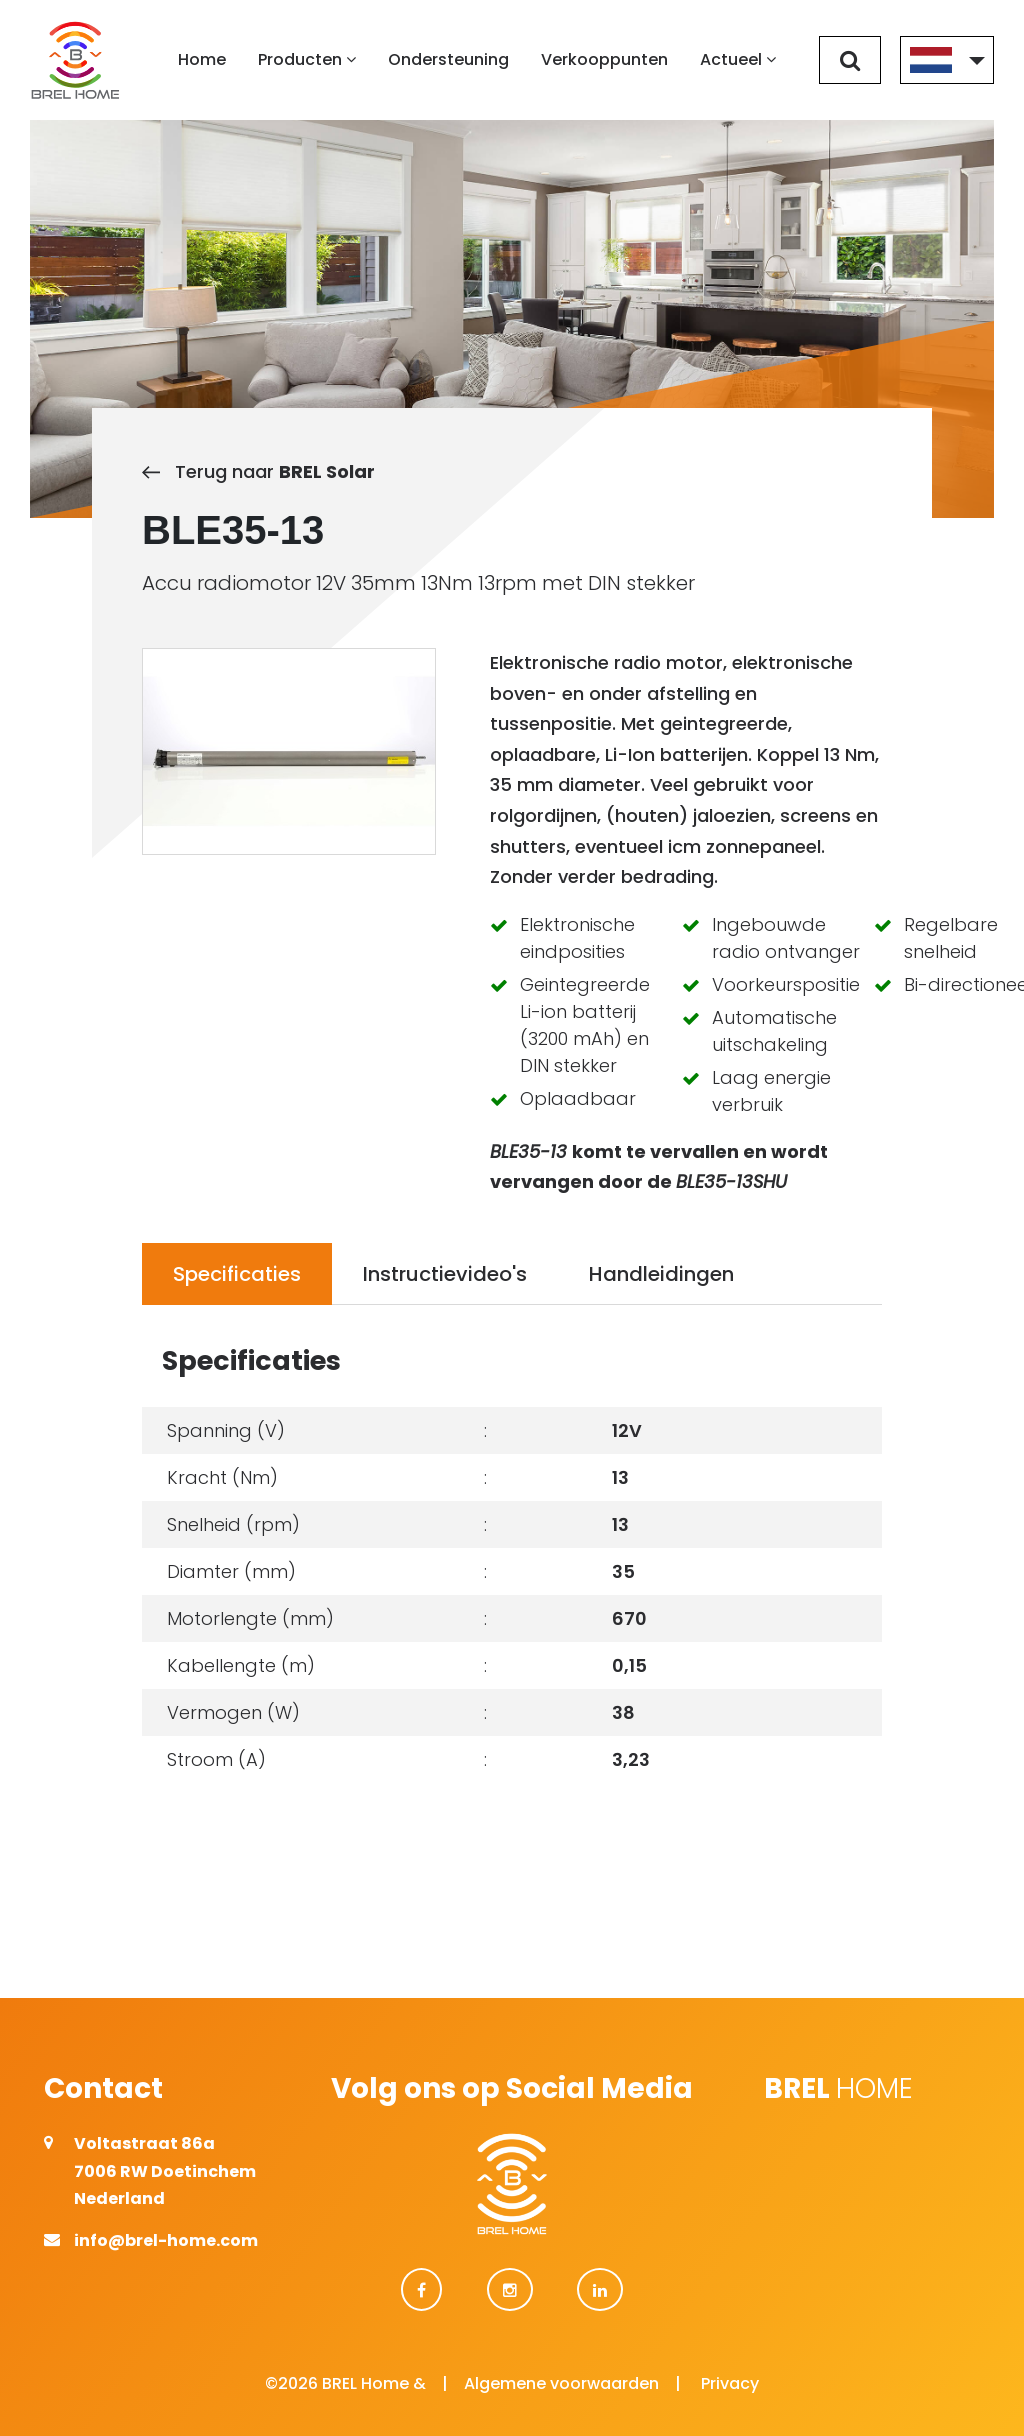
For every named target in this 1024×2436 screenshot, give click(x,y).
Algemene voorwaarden (561, 2383)
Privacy (730, 2383)
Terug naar (258, 471)
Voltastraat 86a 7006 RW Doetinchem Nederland (165, 2170)
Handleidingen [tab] (661, 1274)
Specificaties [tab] (237, 1274)
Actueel (738, 59)
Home (202, 59)
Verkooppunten (604, 59)
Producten (307, 59)
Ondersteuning (448, 59)
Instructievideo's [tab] (445, 1274)
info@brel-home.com (166, 2240)
